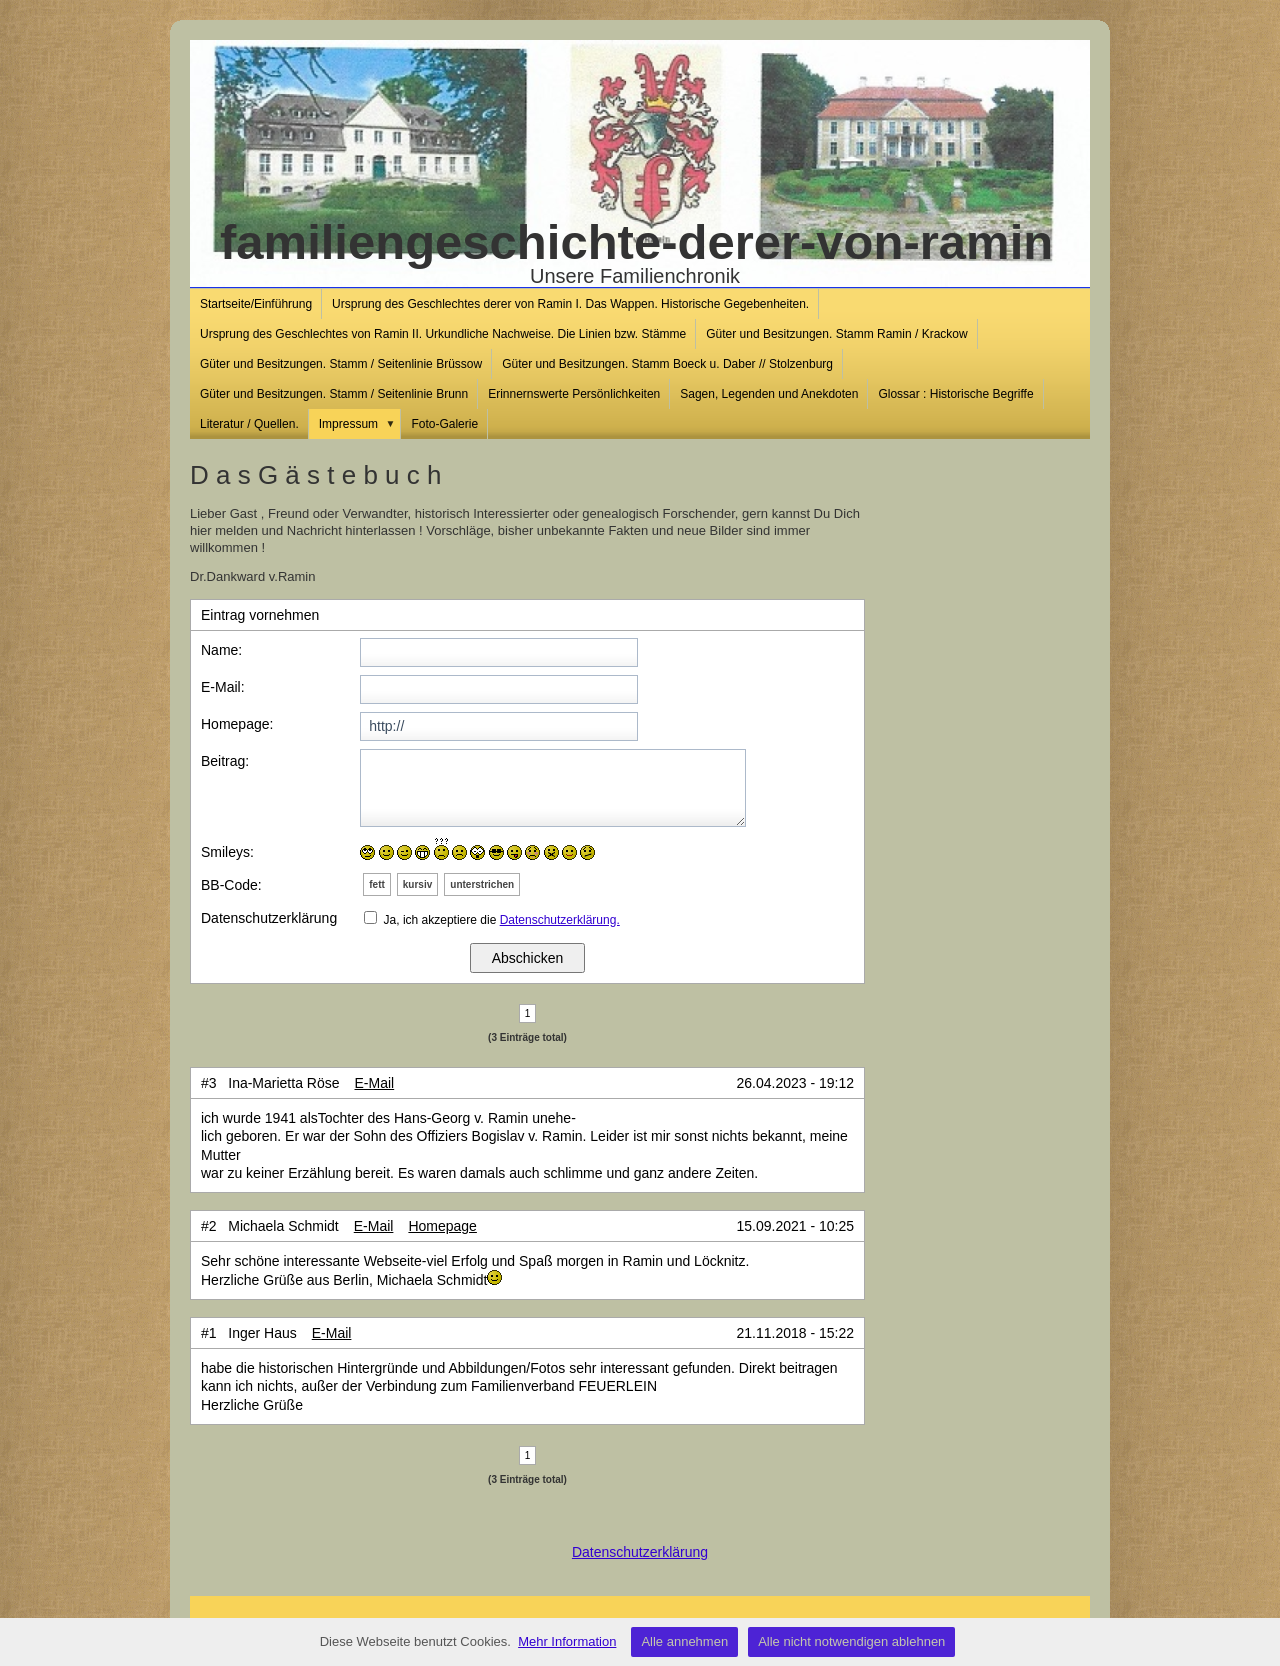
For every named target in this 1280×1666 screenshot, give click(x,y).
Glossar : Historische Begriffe (955, 394)
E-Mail (375, 1083)
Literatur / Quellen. (249, 424)
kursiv (417, 884)
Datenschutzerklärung (640, 1552)
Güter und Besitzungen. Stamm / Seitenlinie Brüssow (341, 364)
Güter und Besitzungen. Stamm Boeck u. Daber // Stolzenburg (667, 364)
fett (377, 884)
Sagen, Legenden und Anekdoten (769, 394)
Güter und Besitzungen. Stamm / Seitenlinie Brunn (334, 394)
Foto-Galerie (444, 424)
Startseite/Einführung (256, 304)
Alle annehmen (684, 1641)
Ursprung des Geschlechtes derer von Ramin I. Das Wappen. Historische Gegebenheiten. (570, 304)
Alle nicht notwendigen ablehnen (851, 1641)
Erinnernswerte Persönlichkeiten (574, 394)
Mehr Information (567, 1641)
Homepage (442, 1226)
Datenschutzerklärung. (560, 920)
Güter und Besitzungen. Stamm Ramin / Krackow (836, 334)
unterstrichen (482, 884)
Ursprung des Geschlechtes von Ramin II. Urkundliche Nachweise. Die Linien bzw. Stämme (443, 334)
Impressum (360, 424)
